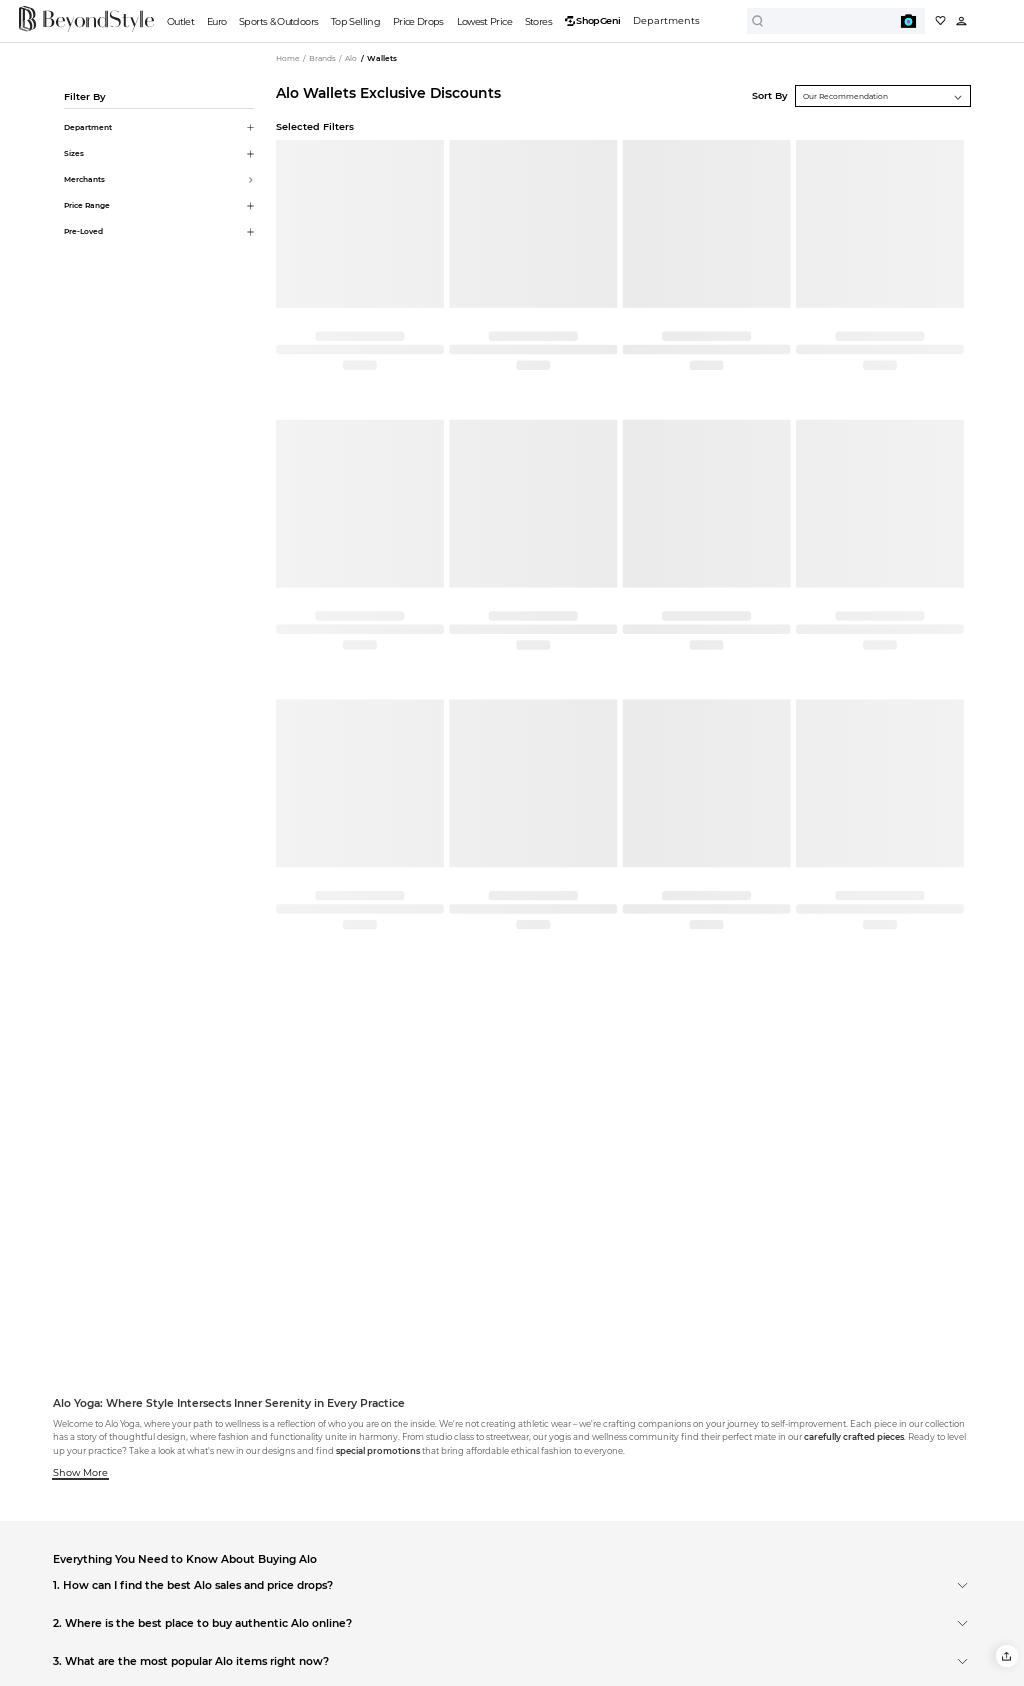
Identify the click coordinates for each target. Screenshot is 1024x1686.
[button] (1006, 1655)
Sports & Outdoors (278, 21)
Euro (216, 21)
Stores (538, 21)
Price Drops (418, 21)
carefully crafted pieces (854, 1437)
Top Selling (355, 21)
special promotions (378, 1451)
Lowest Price (484, 21)
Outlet (180, 21)
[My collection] (940, 20)
